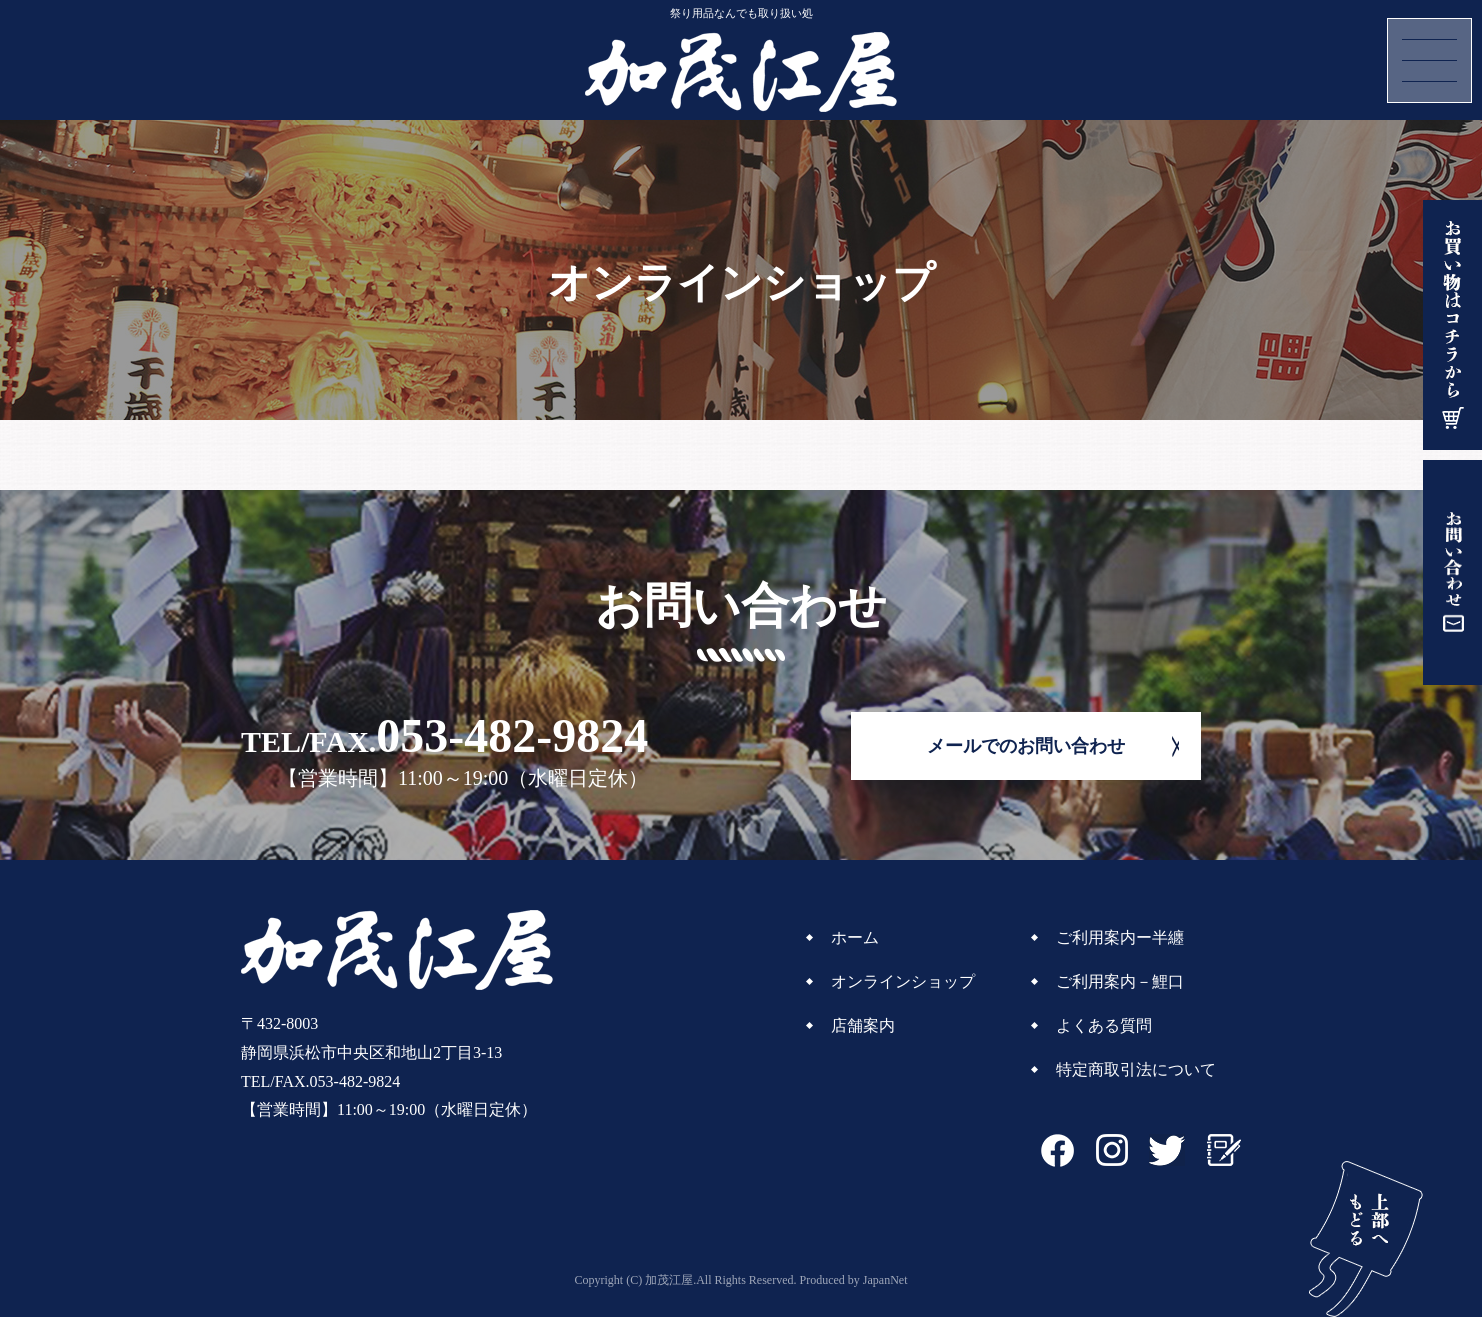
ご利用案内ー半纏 (1120, 937)
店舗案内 (863, 1025)
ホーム (855, 937)
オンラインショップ (903, 981)
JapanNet (885, 1280)
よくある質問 (1104, 1025)
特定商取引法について (1136, 1069)
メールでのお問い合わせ (1026, 746)
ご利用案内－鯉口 (1120, 981)
